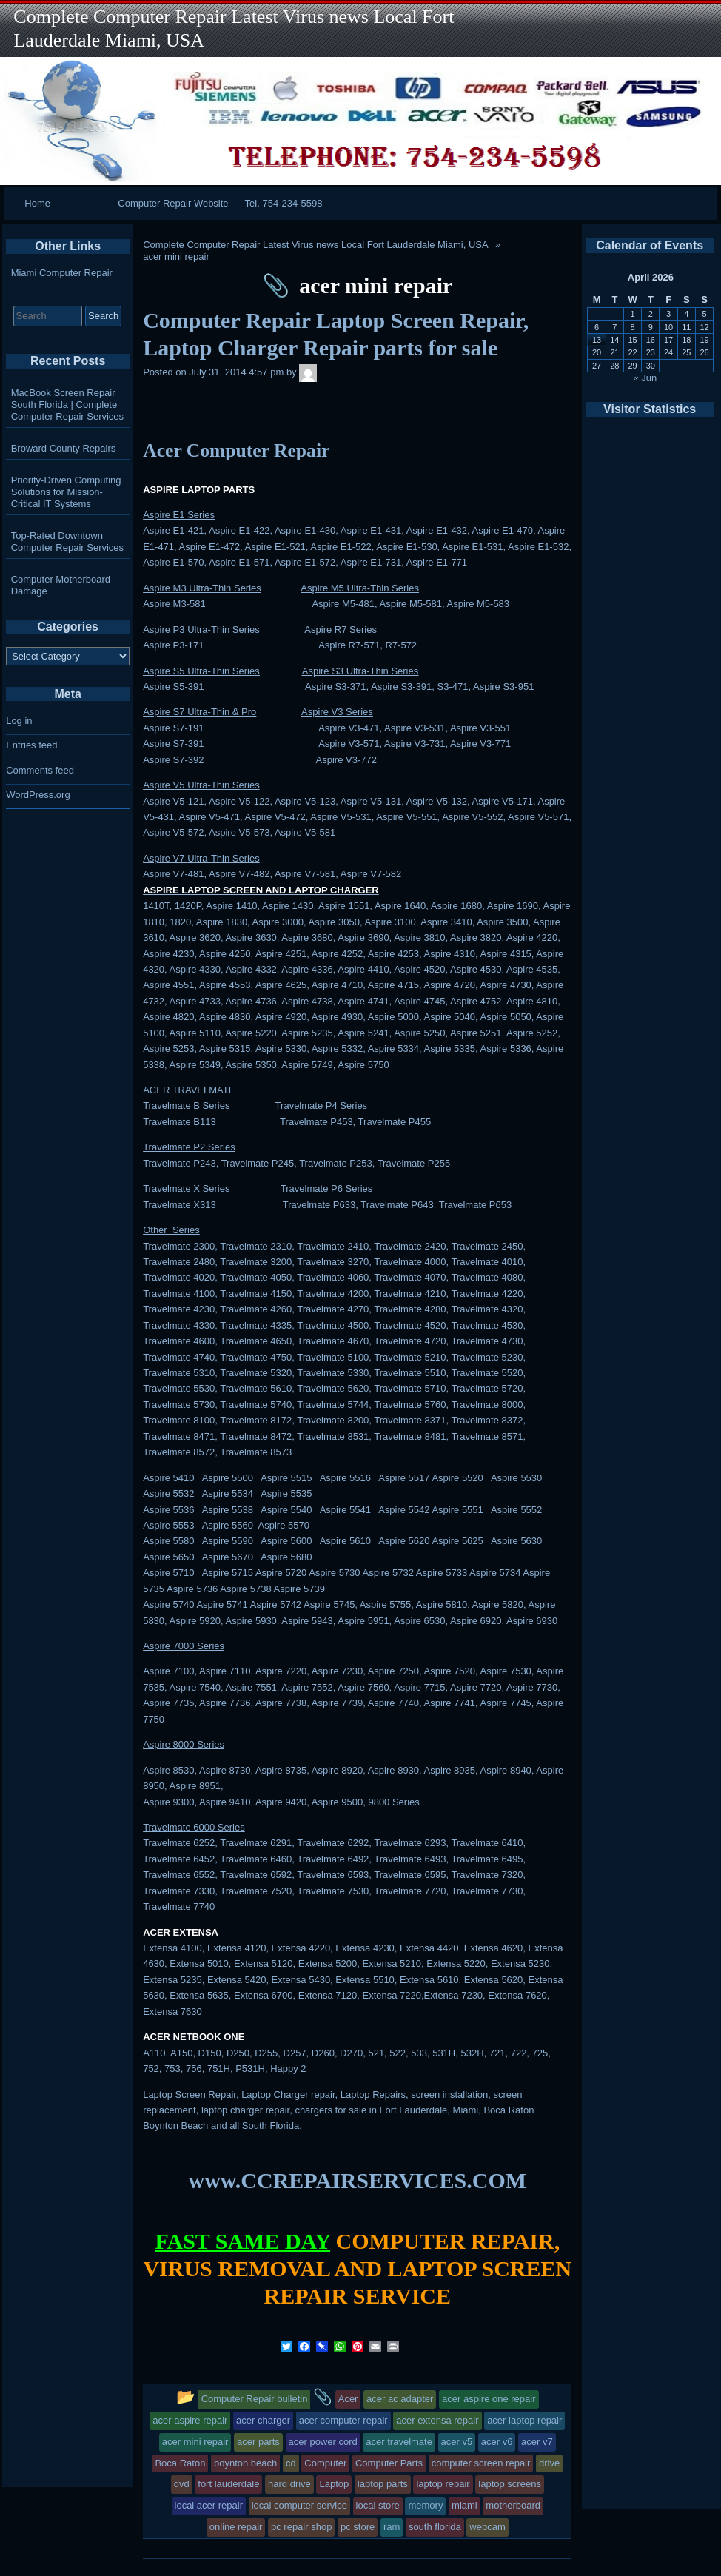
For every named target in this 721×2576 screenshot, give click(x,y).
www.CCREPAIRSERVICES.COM (358, 2180)
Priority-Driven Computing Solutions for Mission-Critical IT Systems (66, 491)
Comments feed (40, 770)
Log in (19, 720)
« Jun (645, 377)
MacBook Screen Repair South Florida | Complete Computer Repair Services (67, 404)
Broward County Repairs (63, 448)
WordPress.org (38, 794)
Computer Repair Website (173, 203)
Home (37, 203)
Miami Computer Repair (62, 272)
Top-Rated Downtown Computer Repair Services (67, 541)
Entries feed (31, 745)
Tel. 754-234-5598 (284, 203)
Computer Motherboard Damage (60, 585)
